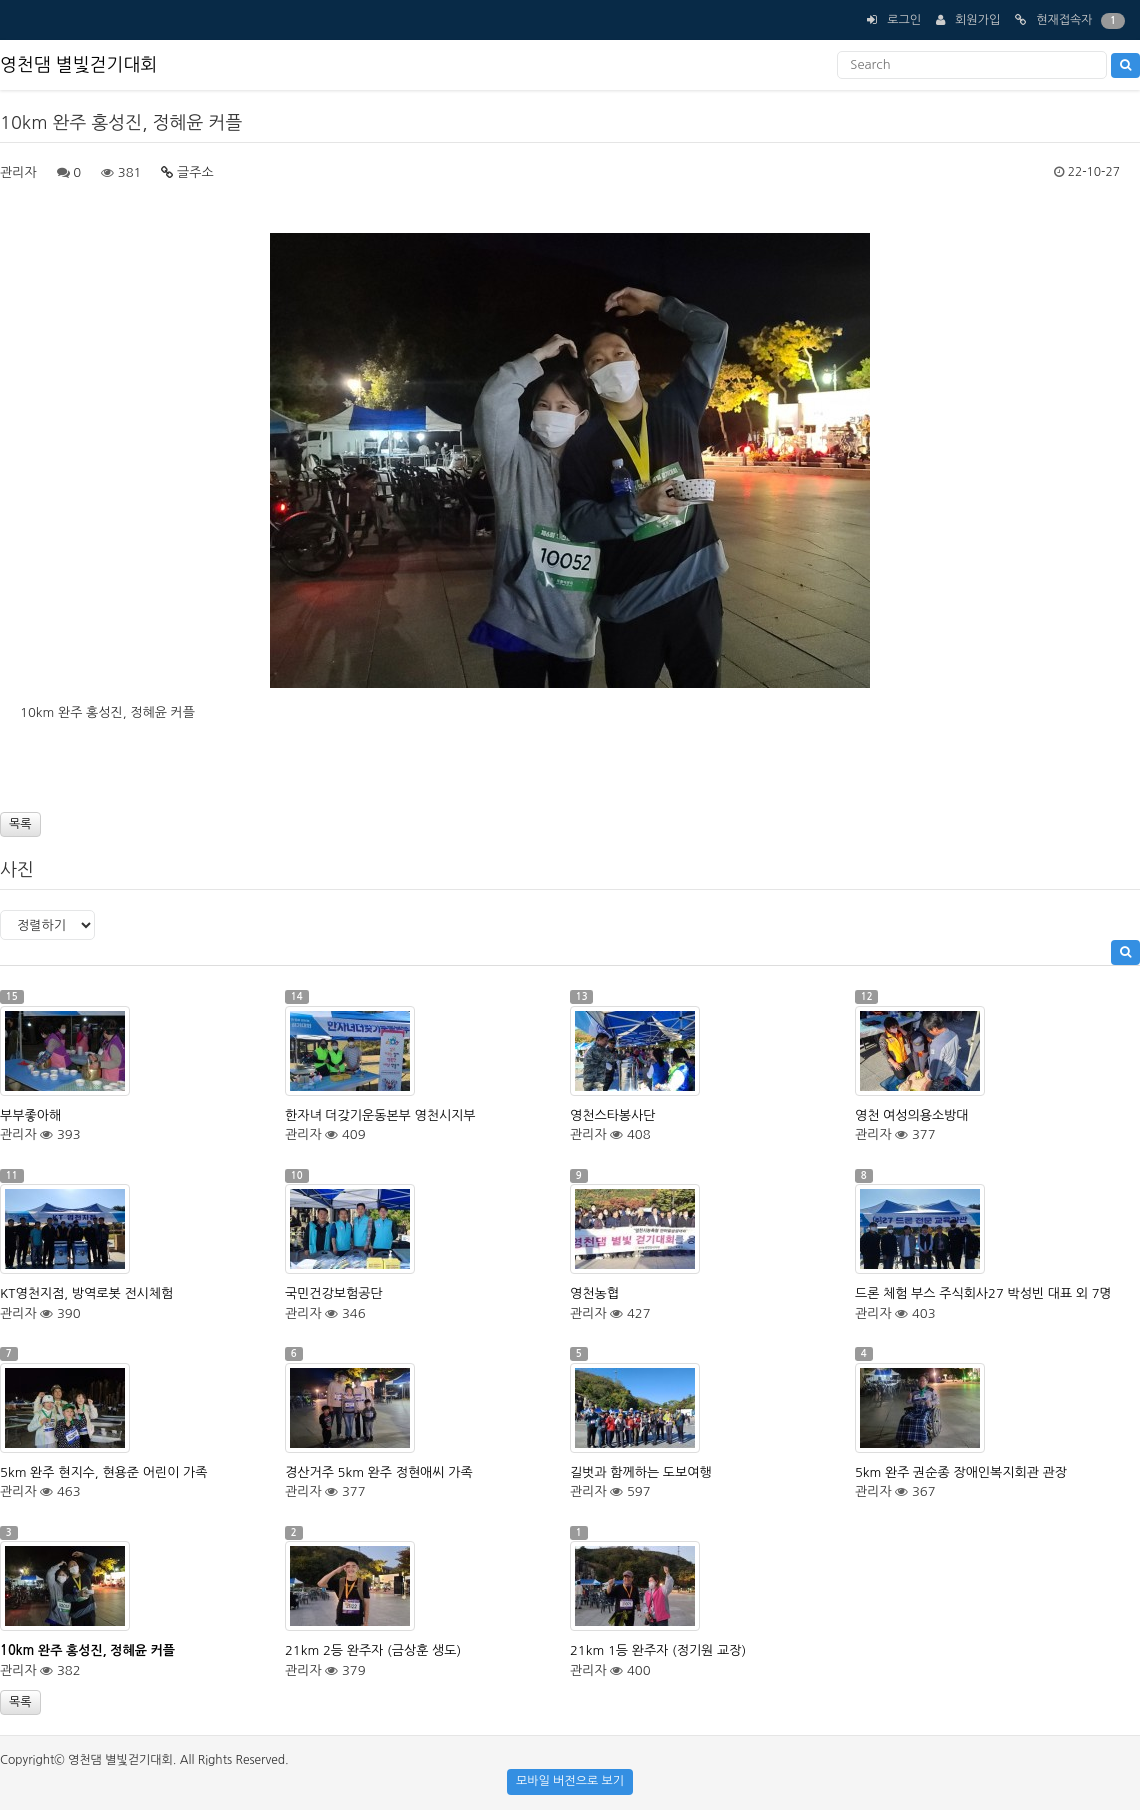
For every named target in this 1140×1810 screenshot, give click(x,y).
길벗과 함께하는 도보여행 (641, 1472)
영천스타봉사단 (613, 1115)
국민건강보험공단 (334, 1293)
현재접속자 (1064, 20)
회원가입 (977, 20)
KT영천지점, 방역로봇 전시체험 (86, 1293)
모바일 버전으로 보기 (570, 1781)
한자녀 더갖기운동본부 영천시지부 (380, 1115)
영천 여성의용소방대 (912, 1115)
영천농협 (594, 1293)
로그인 (904, 20)
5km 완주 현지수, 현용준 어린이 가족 (103, 1472)
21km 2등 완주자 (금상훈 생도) (373, 1650)
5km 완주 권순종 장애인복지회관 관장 (961, 1472)
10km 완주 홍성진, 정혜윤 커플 (87, 1650)
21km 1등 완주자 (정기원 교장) (658, 1650)
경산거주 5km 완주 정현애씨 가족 (379, 1472)
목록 (20, 824)
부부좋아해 (30, 1115)
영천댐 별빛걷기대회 (78, 65)
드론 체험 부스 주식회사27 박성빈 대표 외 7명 (983, 1293)
